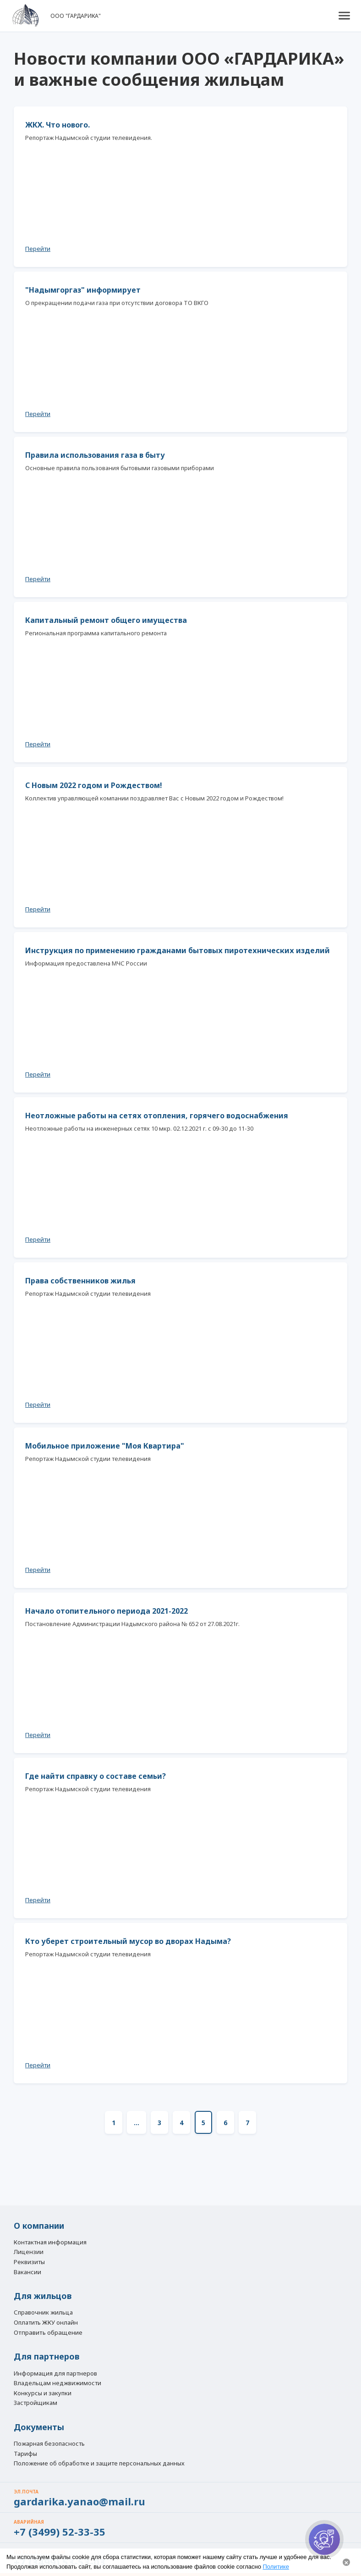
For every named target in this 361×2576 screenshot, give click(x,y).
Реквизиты (29, 2262)
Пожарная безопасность (49, 2444)
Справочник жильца (43, 2312)
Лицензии (29, 2252)
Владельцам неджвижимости (57, 2383)
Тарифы (25, 2454)
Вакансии (27, 2272)
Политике (276, 2566)
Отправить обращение (48, 2332)
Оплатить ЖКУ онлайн (46, 2322)
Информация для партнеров (55, 2373)
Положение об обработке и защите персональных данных (99, 2463)
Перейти (37, 248)
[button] (344, 16)
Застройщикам (35, 2403)
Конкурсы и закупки (42, 2393)
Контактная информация (50, 2242)
